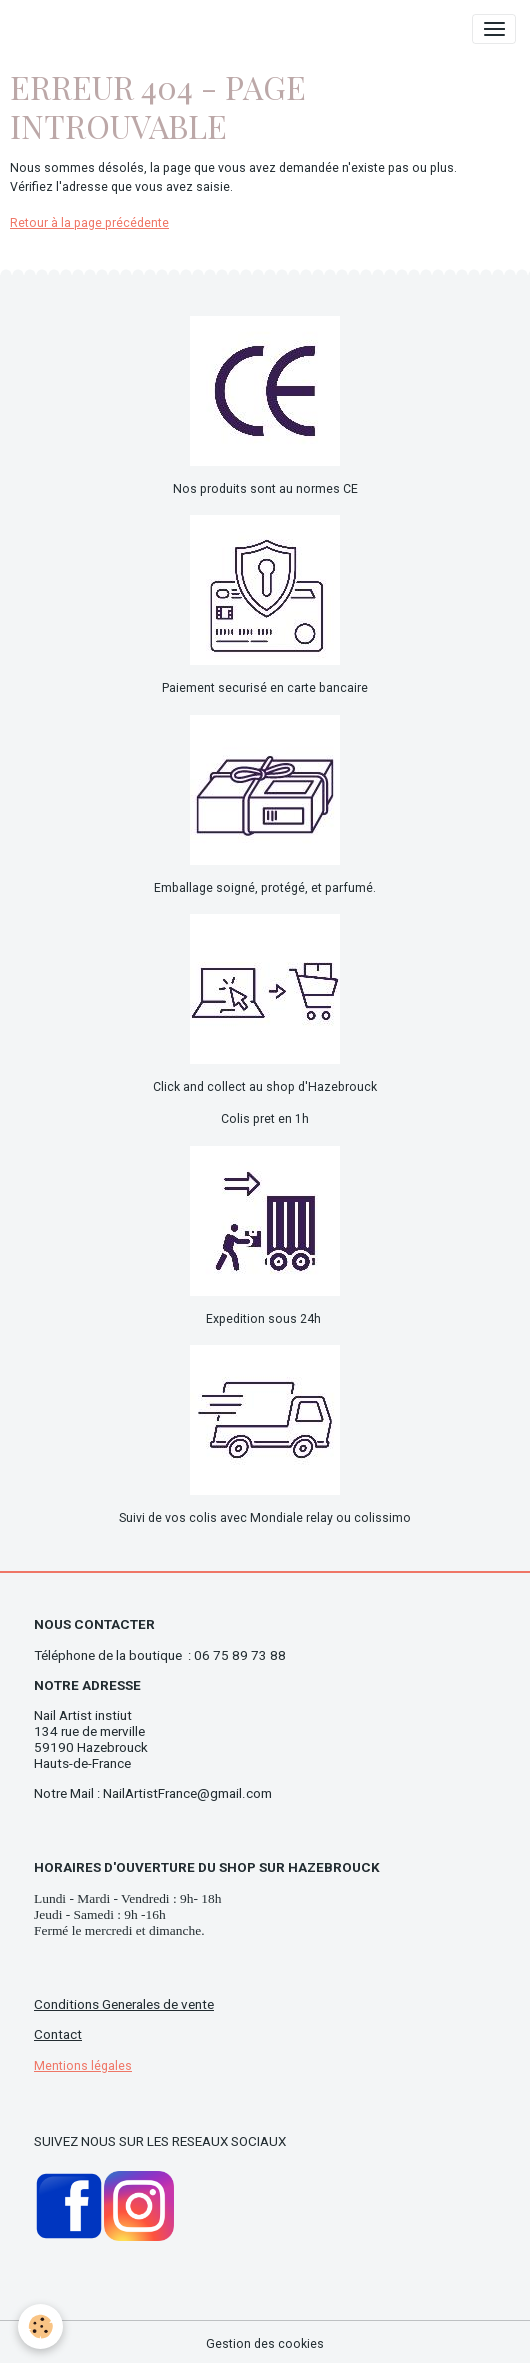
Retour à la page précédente (89, 223)
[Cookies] (40, 2326)
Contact (58, 2034)
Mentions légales (83, 2066)
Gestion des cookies (265, 2344)
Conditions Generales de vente (124, 2004)
